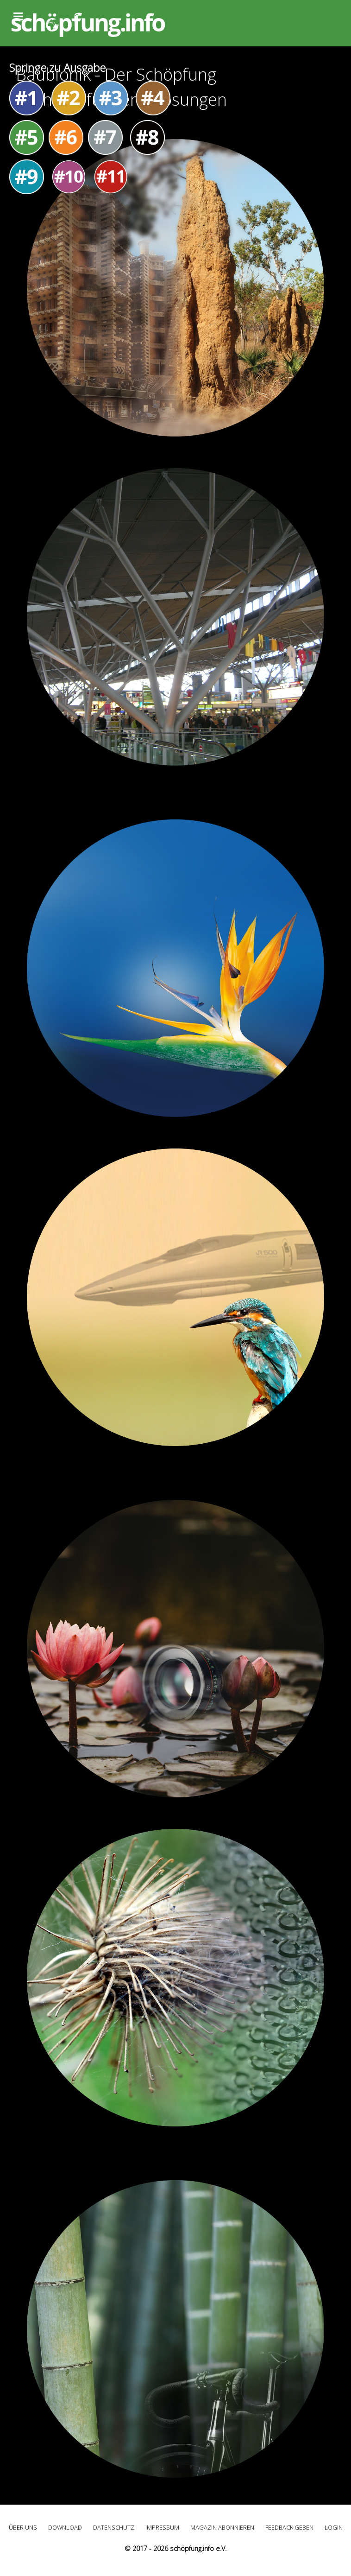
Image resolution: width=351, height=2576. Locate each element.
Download (65, 2527)
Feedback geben (289, 2527)
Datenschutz (113, 2527)
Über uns (23, 2527)
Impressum (162, 2527)
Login (334, 2527)
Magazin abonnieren (222, 2527)
